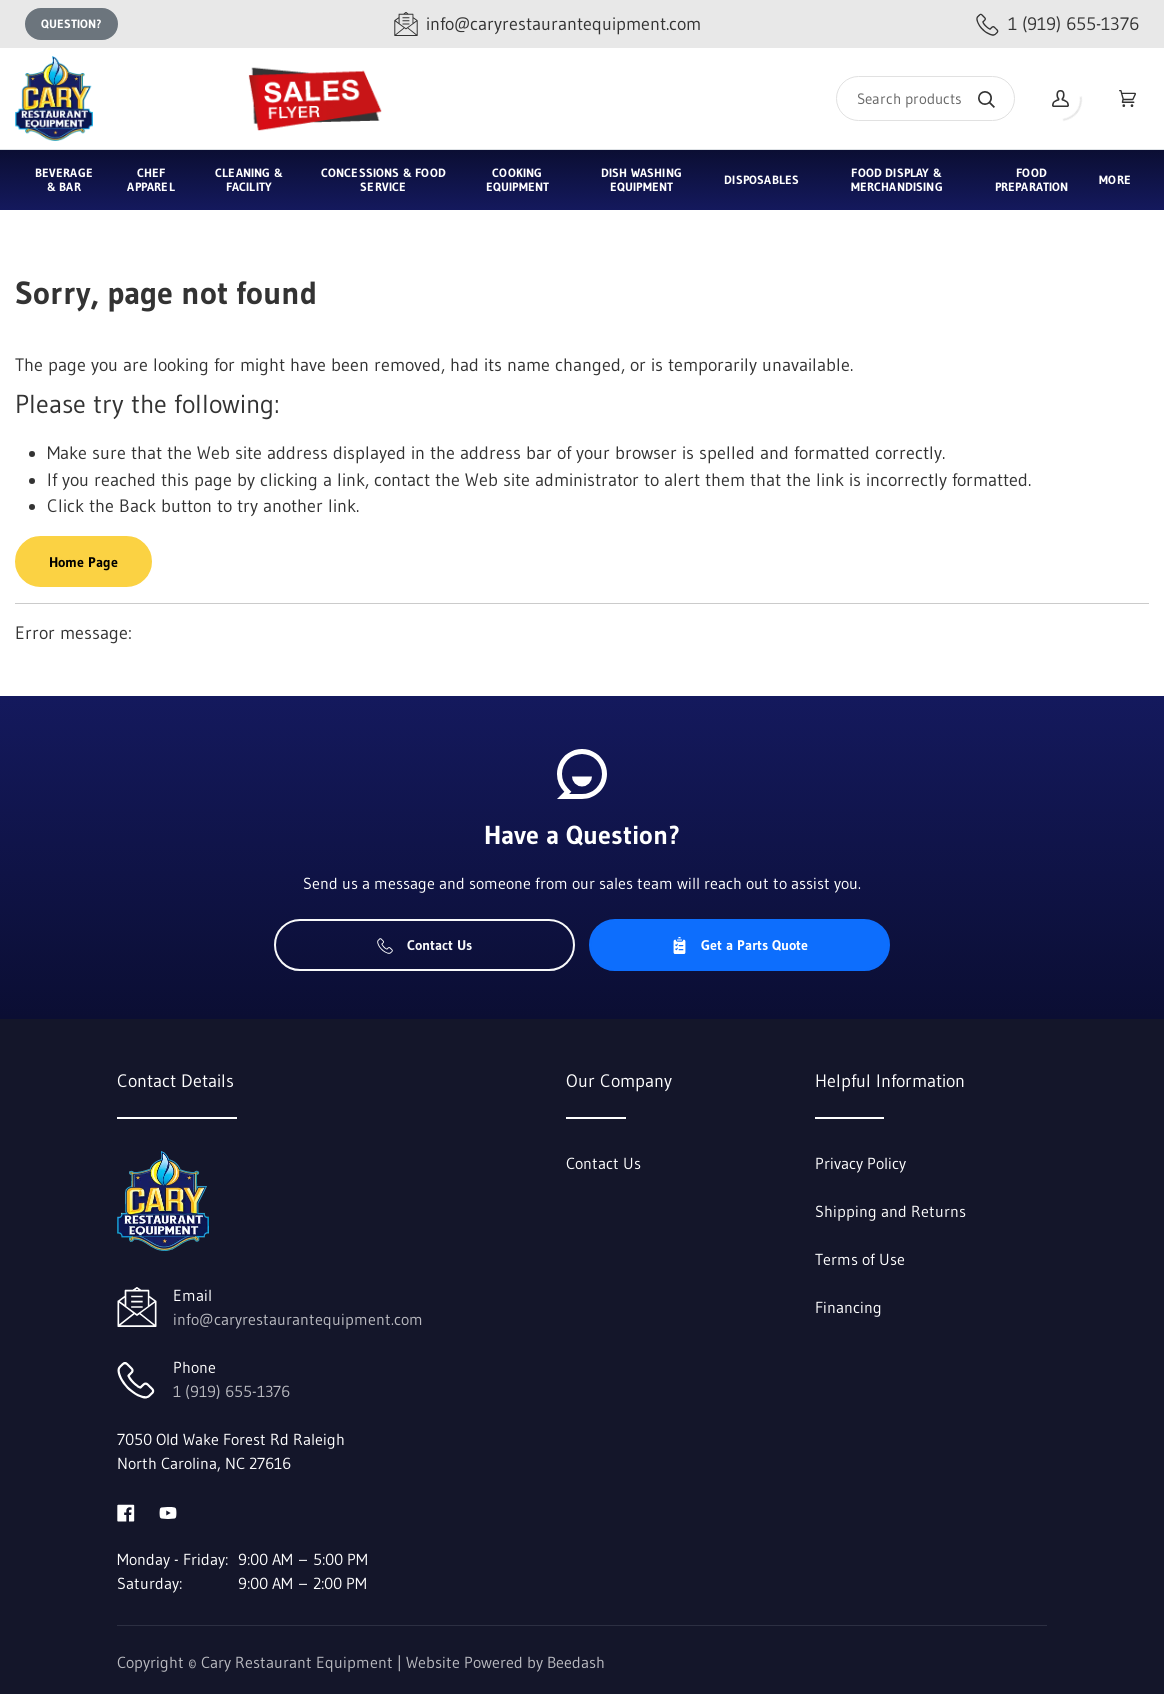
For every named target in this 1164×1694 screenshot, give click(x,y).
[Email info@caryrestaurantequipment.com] (547, 24)
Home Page (83, 562)
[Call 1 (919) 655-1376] (1057, 24)
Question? (71, 23)
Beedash (576, 1662)
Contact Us (424, 945)
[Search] (925, 98)
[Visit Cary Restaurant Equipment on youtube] (168, 1511)
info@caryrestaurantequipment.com (298, 1319)
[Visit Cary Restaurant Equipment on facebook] (126, 1511)
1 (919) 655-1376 (231, 1391)
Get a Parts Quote (739, 945)
